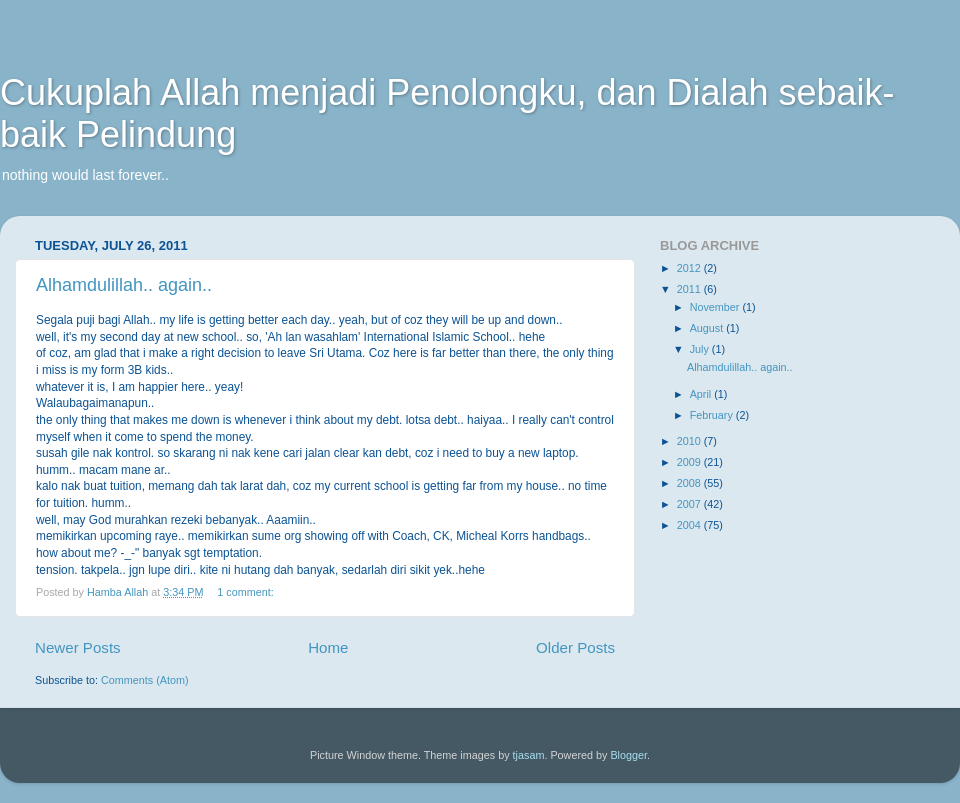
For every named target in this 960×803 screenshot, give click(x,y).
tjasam (529, 755)
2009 (690, 462)
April (702, 394)
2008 (690, 483)
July (701, 349)
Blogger (628, 755)
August (708, 328)
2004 (690, 525)
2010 (690, 441)
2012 (690, 268)
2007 (690, 504)
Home (328, 647)
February (713, 415)
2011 (690, 289)
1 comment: (246, 592)
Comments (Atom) (145, 680)
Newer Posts (78, 647)
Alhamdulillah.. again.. (124, 285)
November (716, 307)
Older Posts (575, 647)
